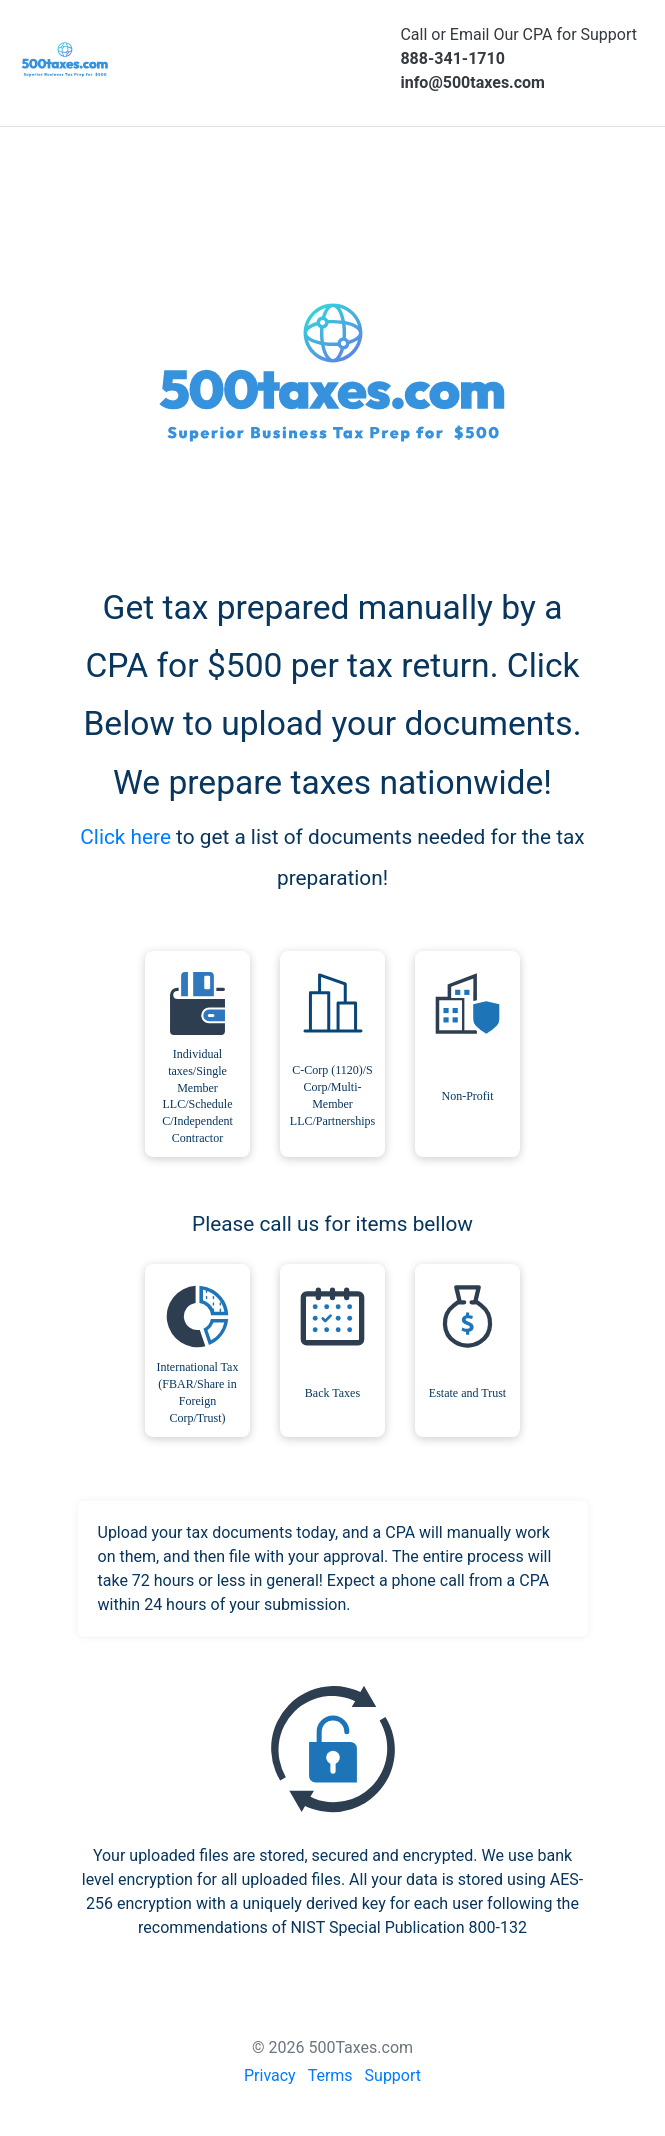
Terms (330, 2075)
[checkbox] (197, 1054)
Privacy (270, 2075)
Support (393, 2075)
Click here (125, 837)
